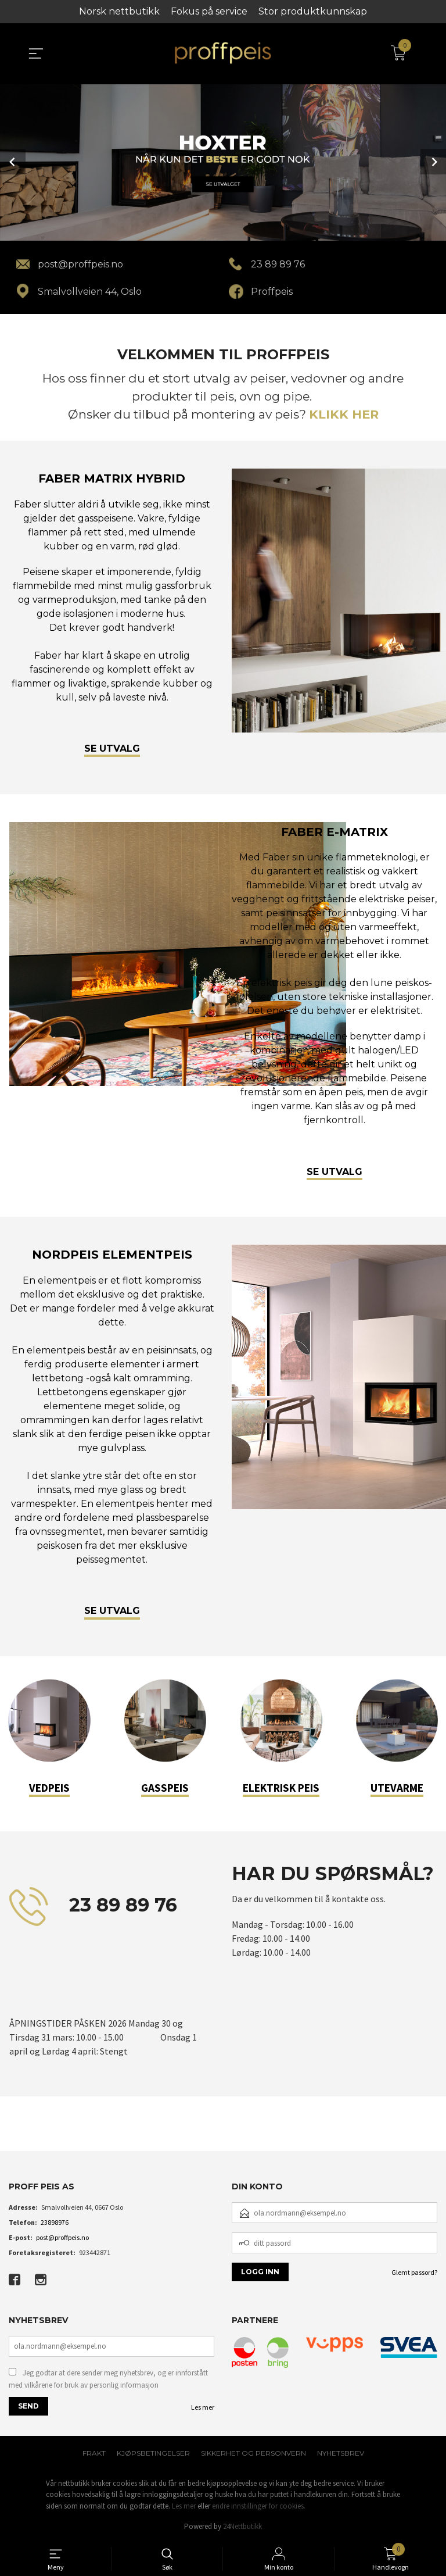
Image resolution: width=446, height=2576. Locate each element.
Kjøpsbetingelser (153, 2453)
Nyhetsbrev (340, 2453)
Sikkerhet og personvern (253, 2453)
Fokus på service (209, 11)
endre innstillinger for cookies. (258, 2506)
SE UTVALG (112, 748)
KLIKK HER (344, 414)
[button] (9, 2133)
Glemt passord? (414, 2272)
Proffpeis (272, 291)
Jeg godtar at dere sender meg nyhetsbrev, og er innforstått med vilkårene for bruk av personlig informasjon (108, 2379)
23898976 (55, 2222)
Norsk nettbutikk (119, 11)
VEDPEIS (49, 1788)
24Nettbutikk (242, 2526)
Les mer (202, 2407)
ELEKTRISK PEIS (281, 1788)
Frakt (94, 2453)
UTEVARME (397, 1788)
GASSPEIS (165, 1788)
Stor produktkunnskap (312, 11)
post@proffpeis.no (62, 2237)
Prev (13, 161)
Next (433, 161)
